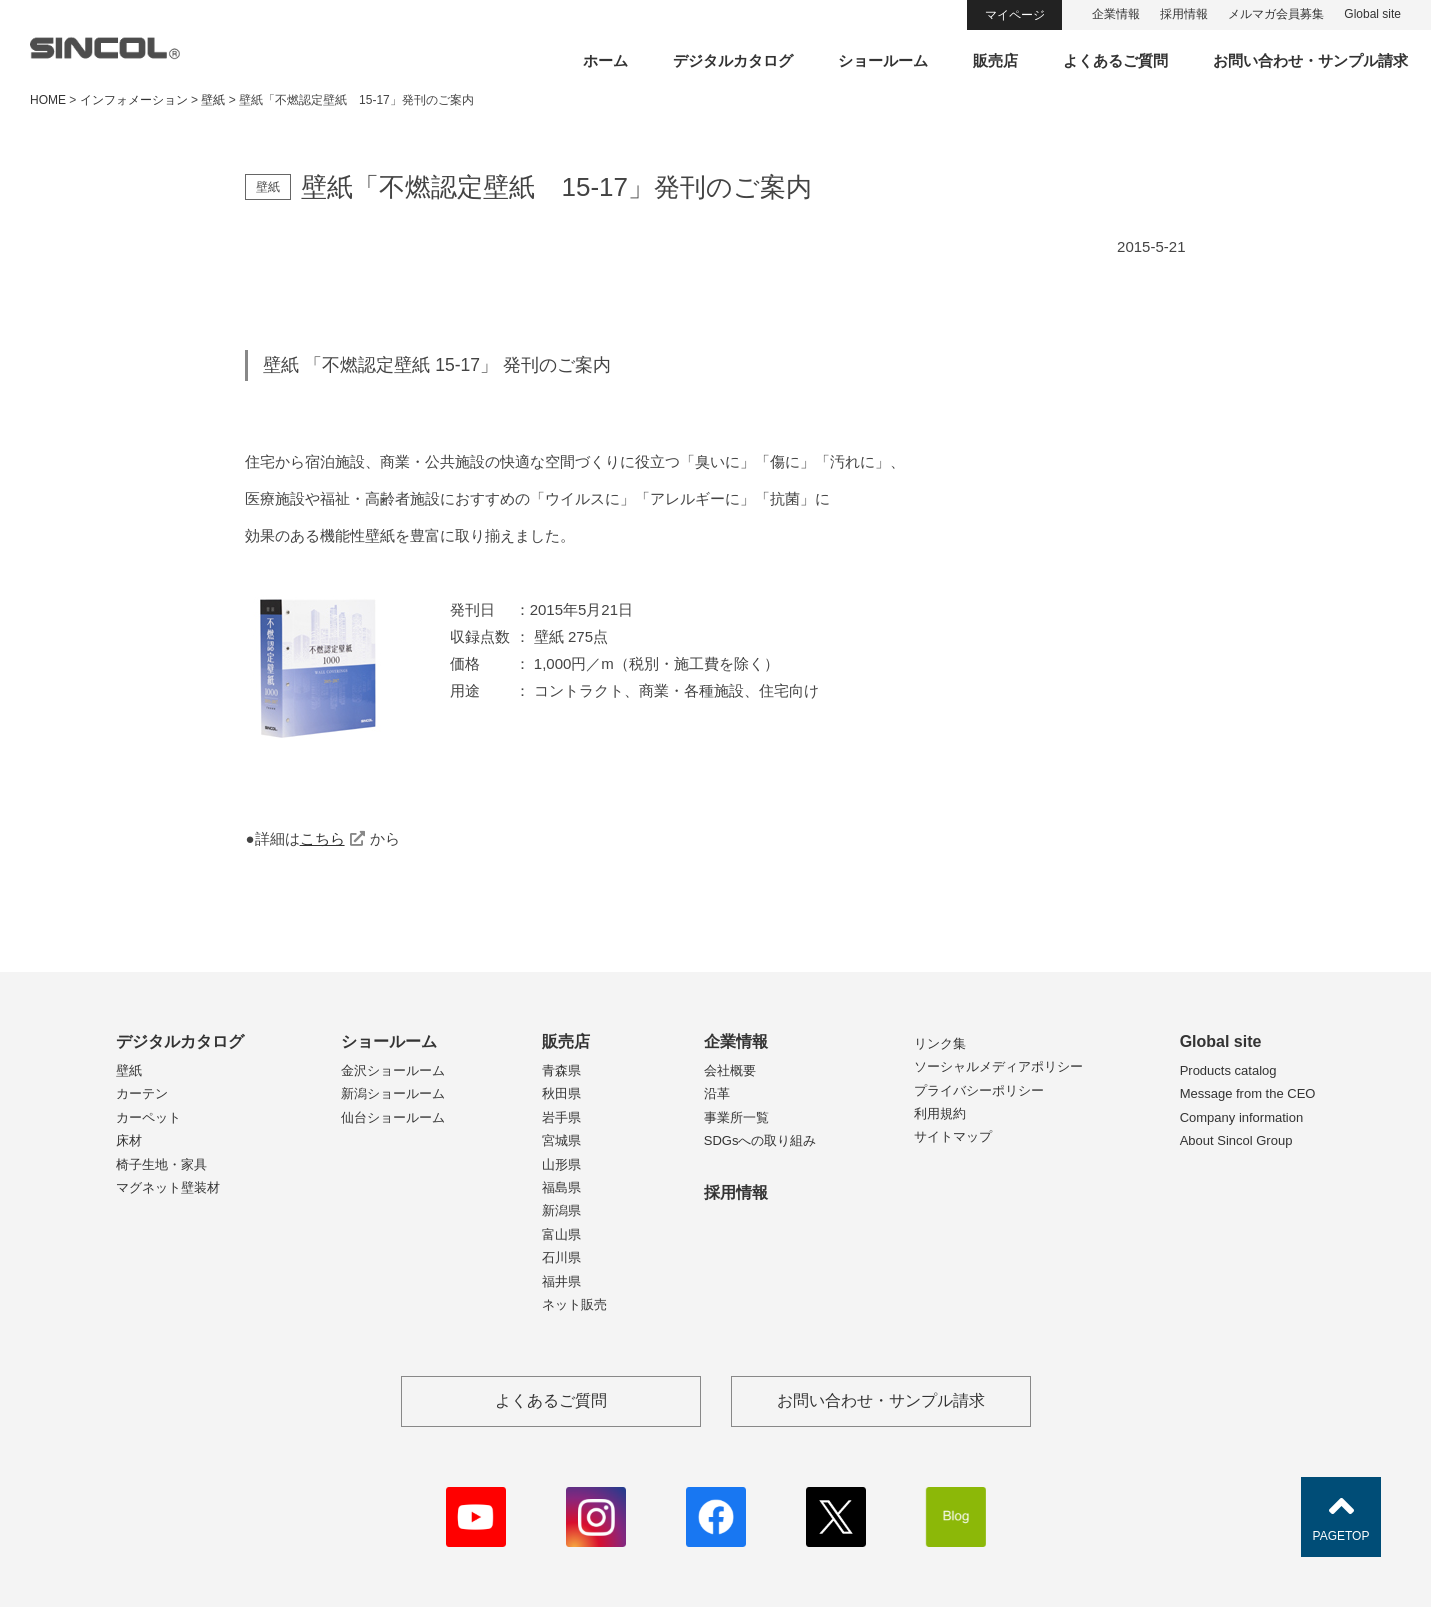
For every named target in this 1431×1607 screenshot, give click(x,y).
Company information (1242, 1117)
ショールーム (883, 60)
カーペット (148, 1117)
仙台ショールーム (393, 1117)
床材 (129, 1140)
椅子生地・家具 (161, 1164)
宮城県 (561, 1140)
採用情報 (1184, 14)
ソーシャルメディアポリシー (998, 1066)
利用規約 (940, 1113)
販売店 (995, 60)
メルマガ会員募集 (1276, 14)
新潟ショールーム (393, 1093)
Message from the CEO (1248, 1093)
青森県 (561, 1070)
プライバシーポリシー (979, 1090)
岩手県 (561, 1117)
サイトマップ (953, 1136)
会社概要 (730, 1070)
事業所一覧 (736, 1117)
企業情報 (1116, 14)
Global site (1372, 14)
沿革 (717, 1093)
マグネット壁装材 (168, 1187)
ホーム (605, 60)
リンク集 (940, 1043)
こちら (322, 838)
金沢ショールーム (393, 1070)
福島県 (561, 1187)
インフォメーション (134, 100)
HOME (48, 100)
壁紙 (129, 1070)
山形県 (561, 1164)
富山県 (561, 1234)
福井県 (561, 1281)
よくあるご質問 (1115, 60)
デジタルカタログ (733, 60)
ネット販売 (574, 1304)
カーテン (142, 1093)
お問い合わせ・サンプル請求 (1310, 60)
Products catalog (1228, 1070)
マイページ (1015, 15)
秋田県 (561, 1093)
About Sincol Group (1236, 1140)
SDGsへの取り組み (760, 1140)
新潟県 (561, 1210)
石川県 (561, 1257)
